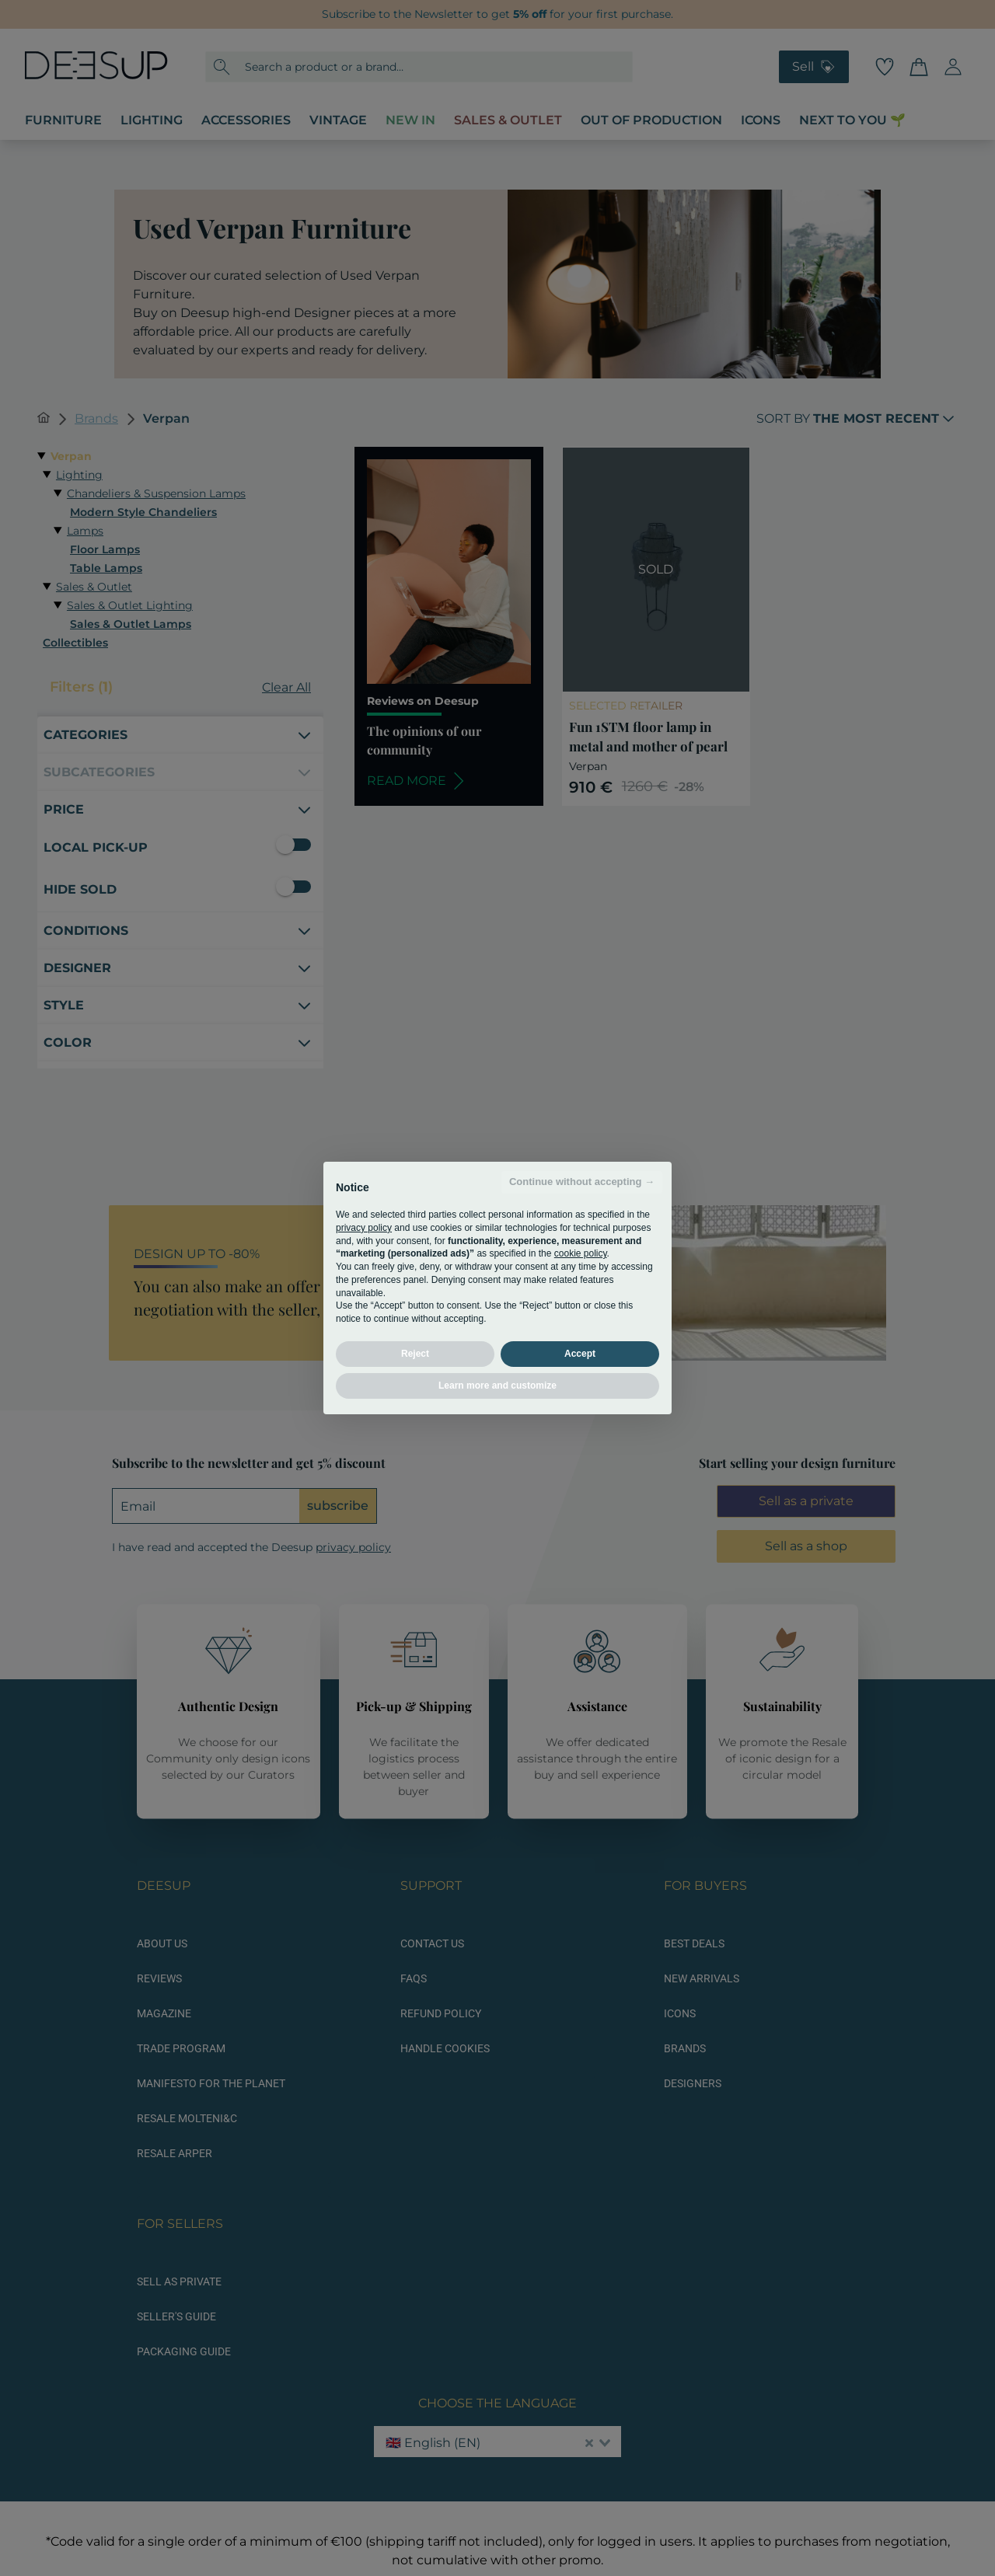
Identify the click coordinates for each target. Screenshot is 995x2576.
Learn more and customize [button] (497, 1385)
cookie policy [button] (580, 1253)
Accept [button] (579, 1353)
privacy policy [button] (364, 1227)
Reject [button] (415, 1353)
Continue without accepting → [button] (582, 1181)
